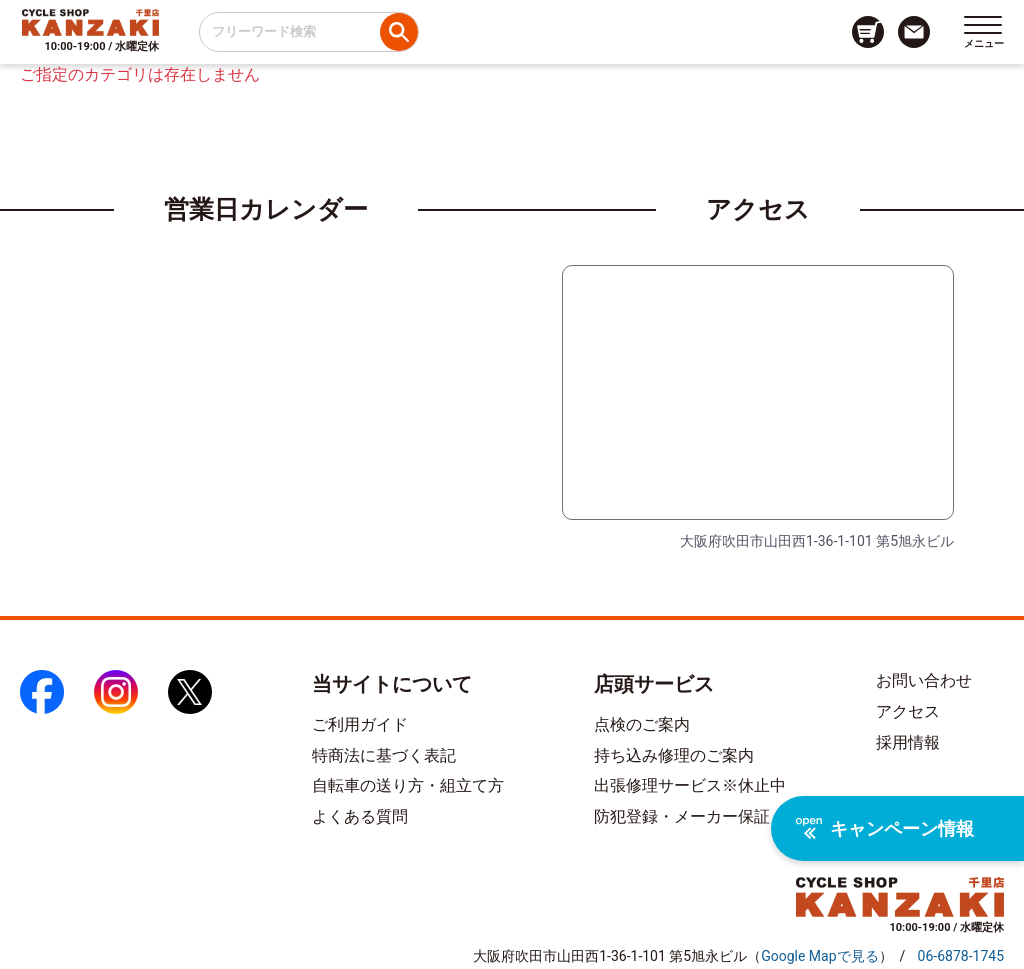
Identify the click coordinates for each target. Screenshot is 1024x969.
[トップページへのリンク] (90, 22)
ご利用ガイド (360, 724)
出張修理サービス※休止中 (690, 785)
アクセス (908, 711)
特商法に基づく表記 (384, 755)
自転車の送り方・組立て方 (408, 785)
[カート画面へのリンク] (868, 32)
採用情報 (908, 742)
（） (819, 956)
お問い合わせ (924, 680)
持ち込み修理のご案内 (674, 755)
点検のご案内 (642, 724)
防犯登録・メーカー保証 (682, 816)
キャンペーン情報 (885, 828)
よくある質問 (360, 816)
